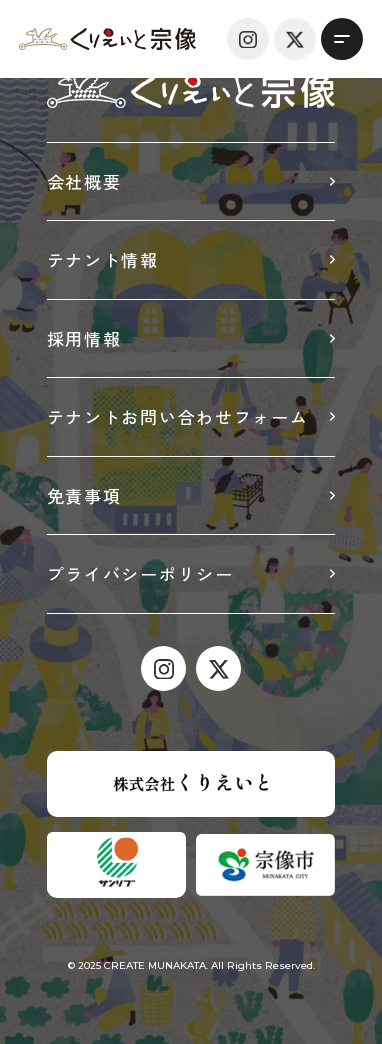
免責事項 (84, 495)
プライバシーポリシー (140, 573)
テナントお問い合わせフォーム (178, 416)
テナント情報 (103, 259)
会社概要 (84, 181)
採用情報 (84, 338)
